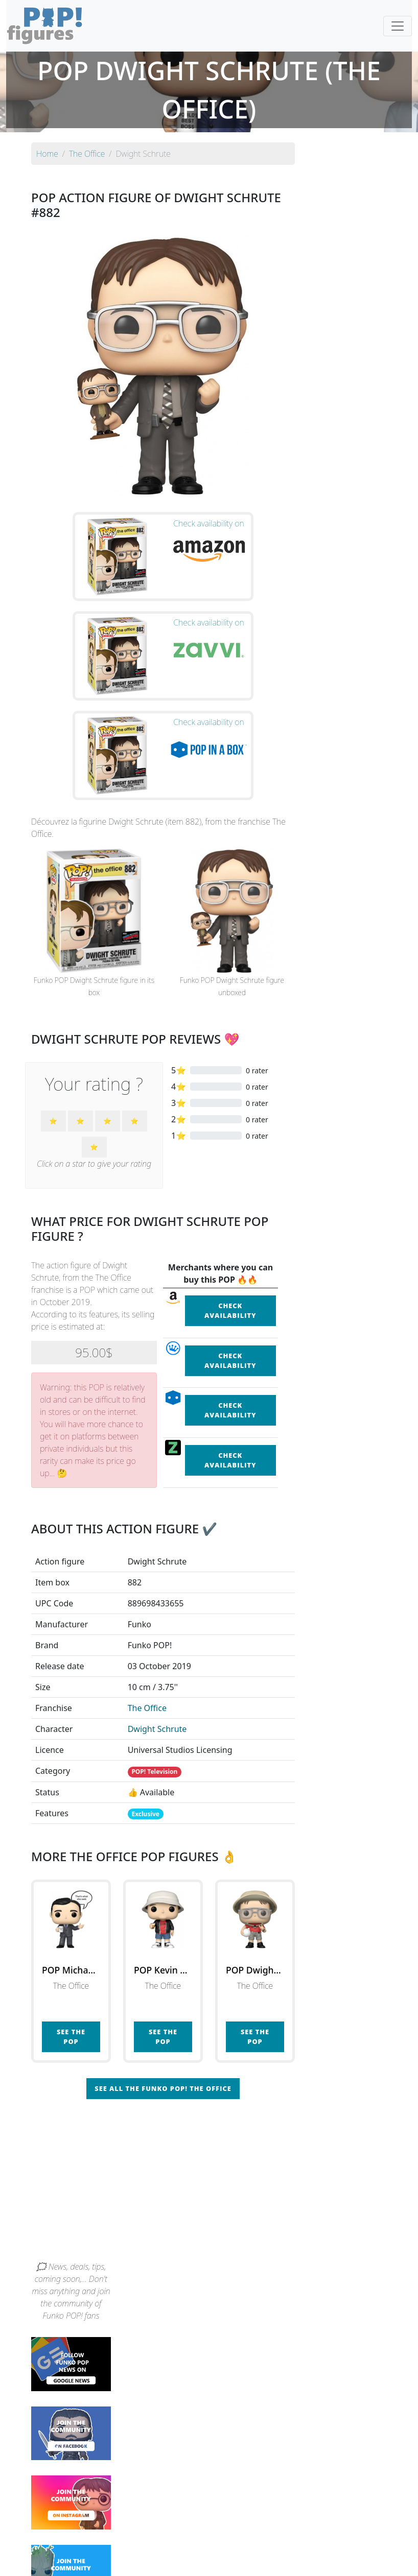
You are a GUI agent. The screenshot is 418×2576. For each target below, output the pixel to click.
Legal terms (284, 2561)
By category (305, 2541)
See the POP (71, 1899)
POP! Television (154, 1634)
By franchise (200, 2541)
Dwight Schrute (157, 1592)
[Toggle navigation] (397, 26)
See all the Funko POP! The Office (163, 1951)
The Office (147, 1571)
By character (253, 2541)
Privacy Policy (335, 2561)
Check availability (230, 1173)
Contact (242, 2561)
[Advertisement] (209, 2047)
